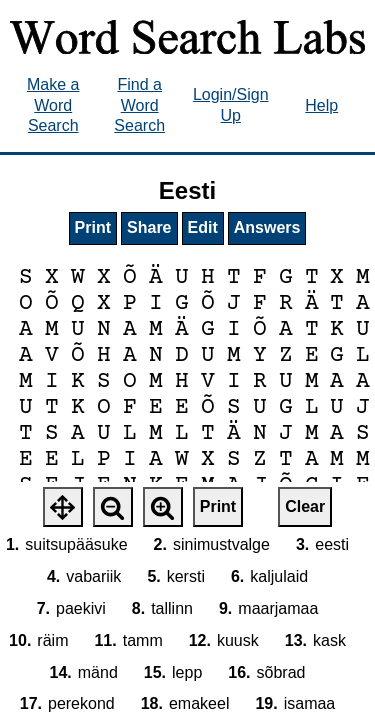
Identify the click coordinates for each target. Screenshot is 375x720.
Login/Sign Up (231, 105)
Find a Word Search (139, 105)
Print (93, 227)
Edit (203, 227)
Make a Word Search (53, 105)
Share (149, 227)
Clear (305, 506)
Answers (267, 227)
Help (321, 105)
